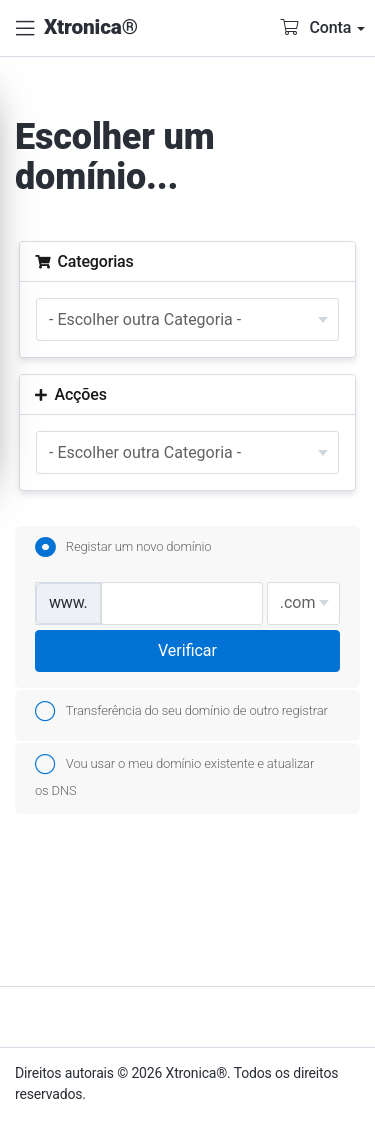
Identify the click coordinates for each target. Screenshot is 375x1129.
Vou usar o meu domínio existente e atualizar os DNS (174, 773)
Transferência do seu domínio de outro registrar (181, 712)
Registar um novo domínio (123, 548)
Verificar (187, 650)
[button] (25, 28)
